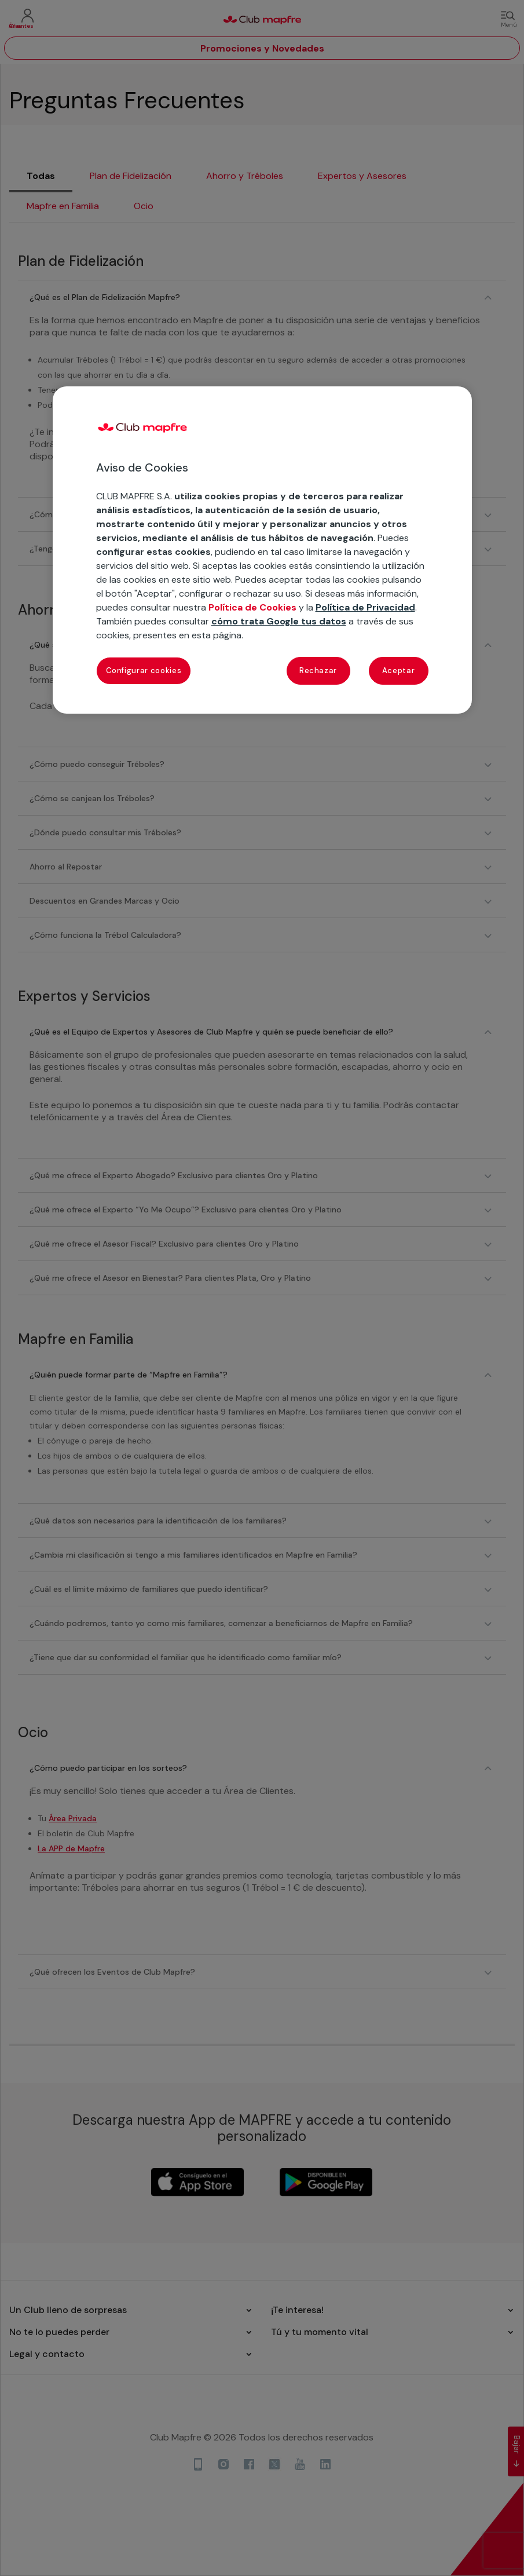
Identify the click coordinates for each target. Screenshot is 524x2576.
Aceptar (398, 670)
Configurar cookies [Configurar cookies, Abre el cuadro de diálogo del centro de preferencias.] (144, 670)
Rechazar (318, 670)
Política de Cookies (252, 607)
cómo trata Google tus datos (278, 621)
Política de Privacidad (365, 607)
